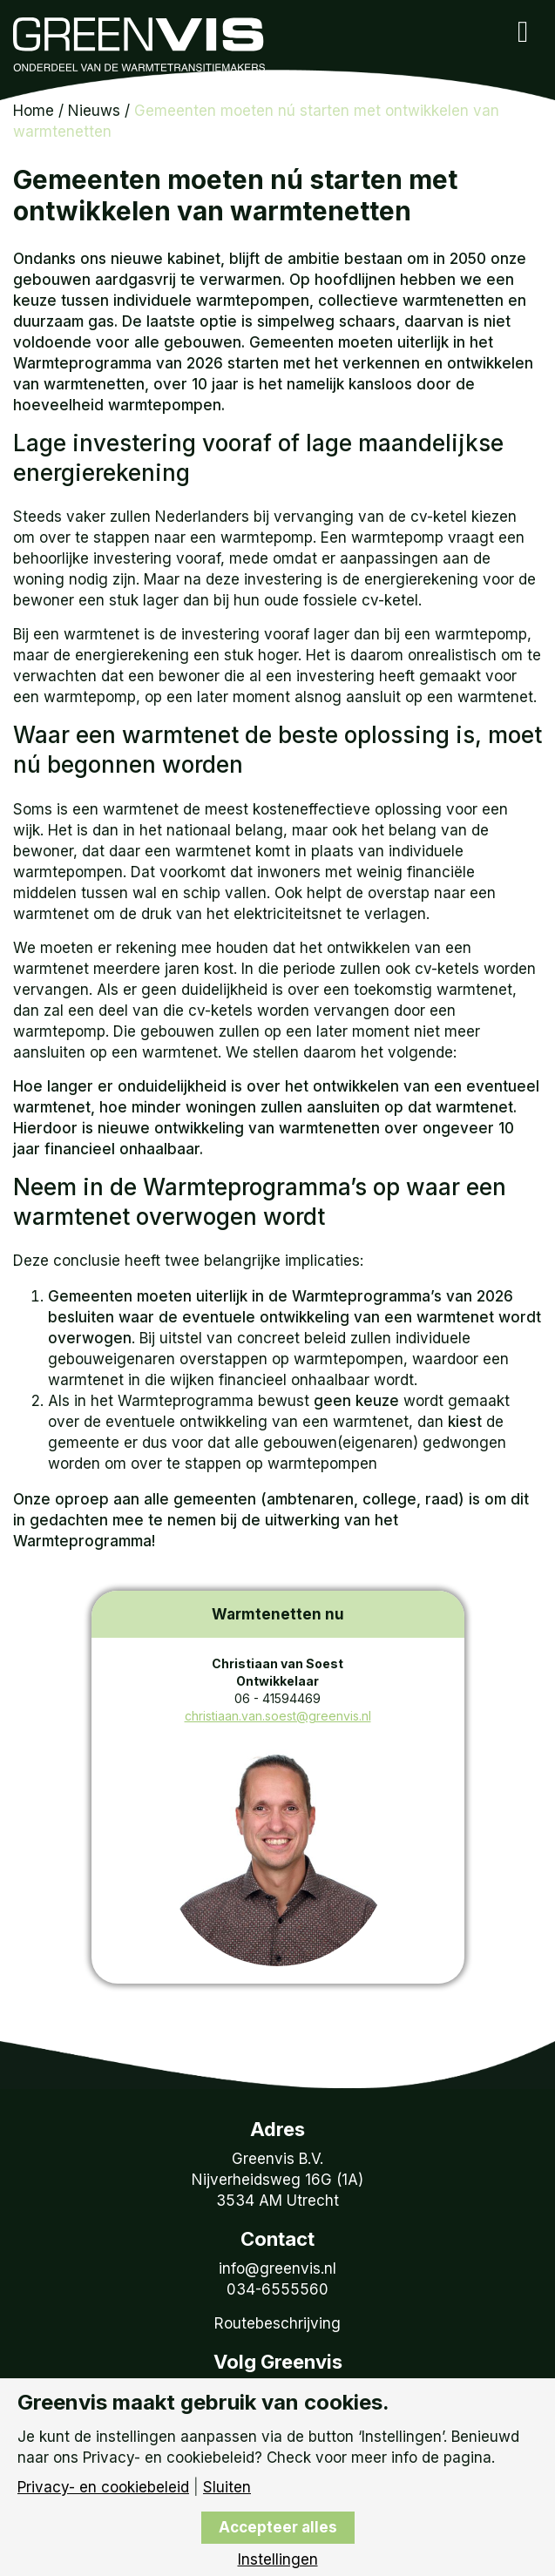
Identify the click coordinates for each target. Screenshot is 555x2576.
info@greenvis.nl (277, 2268)
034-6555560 (277, 2289)
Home (33, 110)
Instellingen (278, 2559)
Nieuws (94, 110)
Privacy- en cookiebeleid (103, 2487)
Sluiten (227, 2487)
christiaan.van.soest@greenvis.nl (278, 1715)
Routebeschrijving (277, 2323)
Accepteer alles (278, 2527)
